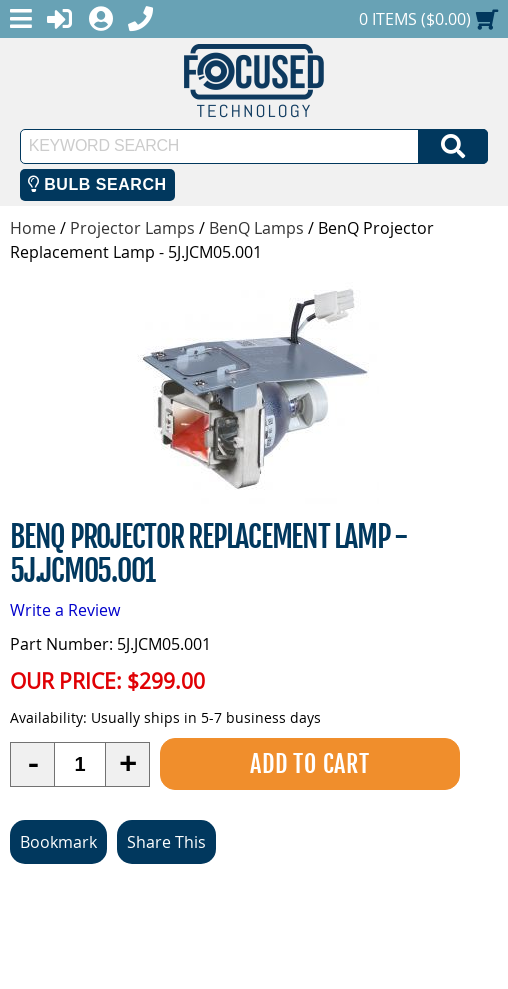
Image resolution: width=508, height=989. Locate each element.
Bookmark (58, 842)
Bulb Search (97, 184)
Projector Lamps (132, 228)
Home (33, 228)
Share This (166, 842)
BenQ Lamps (256, 228)
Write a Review (65, 610)
